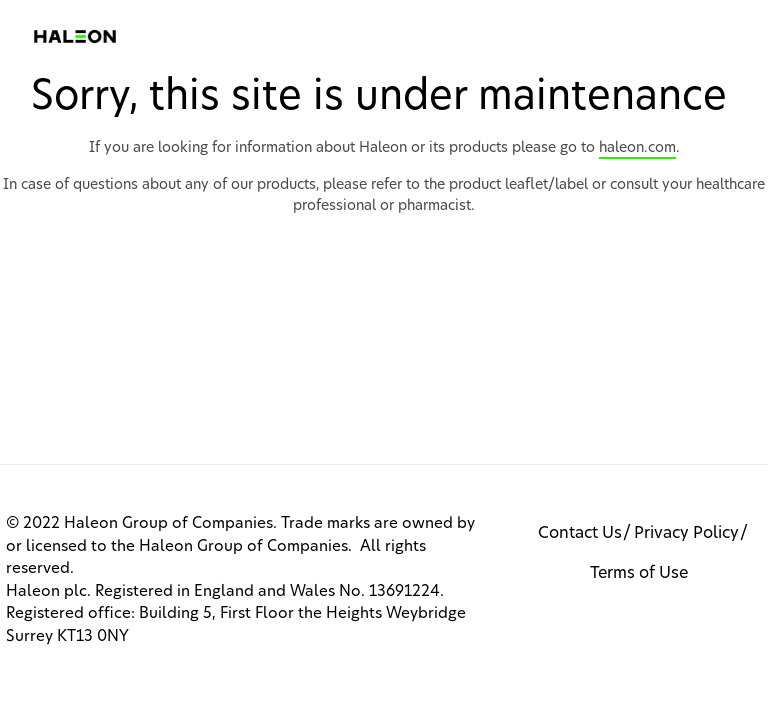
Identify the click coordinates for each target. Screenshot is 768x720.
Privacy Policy (686, 533)
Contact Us (580, 533)
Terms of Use (639, 573)
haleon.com (637, 148)
